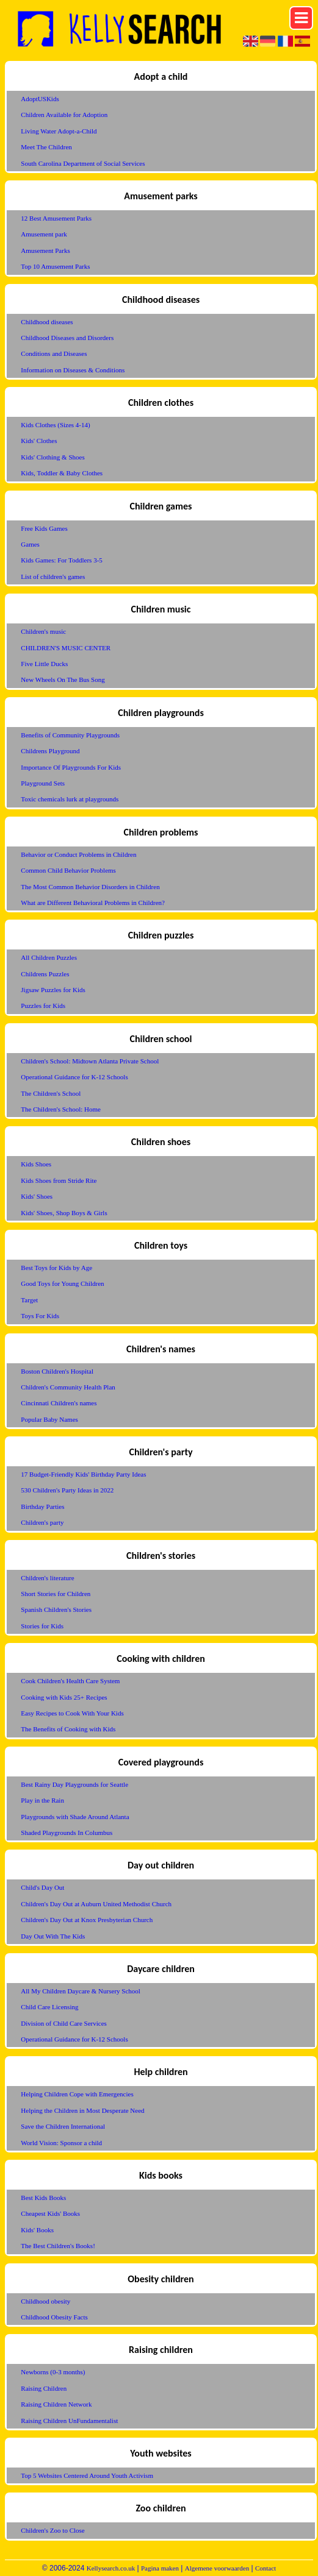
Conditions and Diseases (54, 353)
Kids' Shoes (36, 1196)
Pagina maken (160, 2568)
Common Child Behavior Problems (68, 870)
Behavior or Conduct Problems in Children (78, 854)
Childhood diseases (47, 321)
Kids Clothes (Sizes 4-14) (55, 424)
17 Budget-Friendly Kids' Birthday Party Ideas (83, 1474)
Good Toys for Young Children (62, 1283)
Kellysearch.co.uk (111, 2568)
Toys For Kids (40, 1315)
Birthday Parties (42, 1506)
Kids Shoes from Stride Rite (58, 1180)
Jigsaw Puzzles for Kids (53, 989)
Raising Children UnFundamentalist (69, 2420)
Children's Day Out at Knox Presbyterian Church (87, 1919)
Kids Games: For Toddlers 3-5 (61, 560)
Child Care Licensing (49, 2006)
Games (30, 544)
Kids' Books (37, 2230)
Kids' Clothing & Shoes (52, 457)
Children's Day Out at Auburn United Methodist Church (96, 1903)
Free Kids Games (44, 528)
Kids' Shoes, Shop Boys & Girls (64, 1212)
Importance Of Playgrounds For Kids (71, 767)
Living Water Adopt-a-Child (58, 131)
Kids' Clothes (39, 440)
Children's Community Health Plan (68, 1387)
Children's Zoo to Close (52, 2530)
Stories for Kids (42, 1626)
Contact (265, 2568)
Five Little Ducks (44, 663)
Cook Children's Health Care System (70, 1680)
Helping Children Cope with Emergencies (77, 2094)
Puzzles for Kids (43, 1005)
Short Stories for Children (55, 1593)
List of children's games (53, 576)
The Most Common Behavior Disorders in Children (90, 886)
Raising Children (44, 2388)
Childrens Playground (50, 750)
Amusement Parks (45, 250)
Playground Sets (43, 783)
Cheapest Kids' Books (50, 2213)
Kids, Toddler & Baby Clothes (62, 473)
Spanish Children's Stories (56, 1609)
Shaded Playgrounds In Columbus (66, 1832)
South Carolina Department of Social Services (83, 163)
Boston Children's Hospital (57, 1371)
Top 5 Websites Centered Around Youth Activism (87, 2475)
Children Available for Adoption (64, 114)
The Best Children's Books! (58, 2245)
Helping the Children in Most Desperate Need (82, 2110)
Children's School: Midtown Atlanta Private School (90, 1061)
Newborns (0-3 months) (53, 2372)
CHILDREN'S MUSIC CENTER (65, 647)
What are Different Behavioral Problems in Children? (93, 902)
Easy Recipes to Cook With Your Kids (72, 1713)
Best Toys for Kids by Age (56, 1267)
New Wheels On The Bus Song (62, 679)
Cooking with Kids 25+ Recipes (64, 1697)
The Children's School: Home (61, 1109)
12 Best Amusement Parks (56, 218)
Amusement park (44, 234)
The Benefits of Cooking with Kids (68, 1729)
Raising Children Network (56, 2404)
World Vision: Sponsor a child (61, 2142)
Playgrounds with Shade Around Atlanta (75, 1816)
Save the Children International (63, 2126)
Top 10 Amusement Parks (55, 266)
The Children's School (51, 1093)
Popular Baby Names (49, 1419)
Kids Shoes (36, 1164)
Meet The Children (46, 147)
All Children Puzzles (49, 957)
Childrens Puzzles (45, 974)
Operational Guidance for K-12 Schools (74, 1076)
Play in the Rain (42, 1800)
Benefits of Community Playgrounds (70, 735)
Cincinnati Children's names (58, 1403)
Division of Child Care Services (64, 2023)
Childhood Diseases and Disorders (67, 337)
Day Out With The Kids (53, 1936)
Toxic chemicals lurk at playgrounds (69, 799)
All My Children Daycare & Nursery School (80, 1991)
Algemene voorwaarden (217, 2568)
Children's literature (47, 1577)
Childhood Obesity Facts (54, 2317)
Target (29, 1300)
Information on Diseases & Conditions (73, 370)
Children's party (42, 1522)
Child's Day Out (42, 1887)
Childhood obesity (45, 2301)
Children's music (43, 631)
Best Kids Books (43, 2197)
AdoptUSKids (40, 98)
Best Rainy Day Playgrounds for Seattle (74, 1784)
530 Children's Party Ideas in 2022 (67, 1490)
